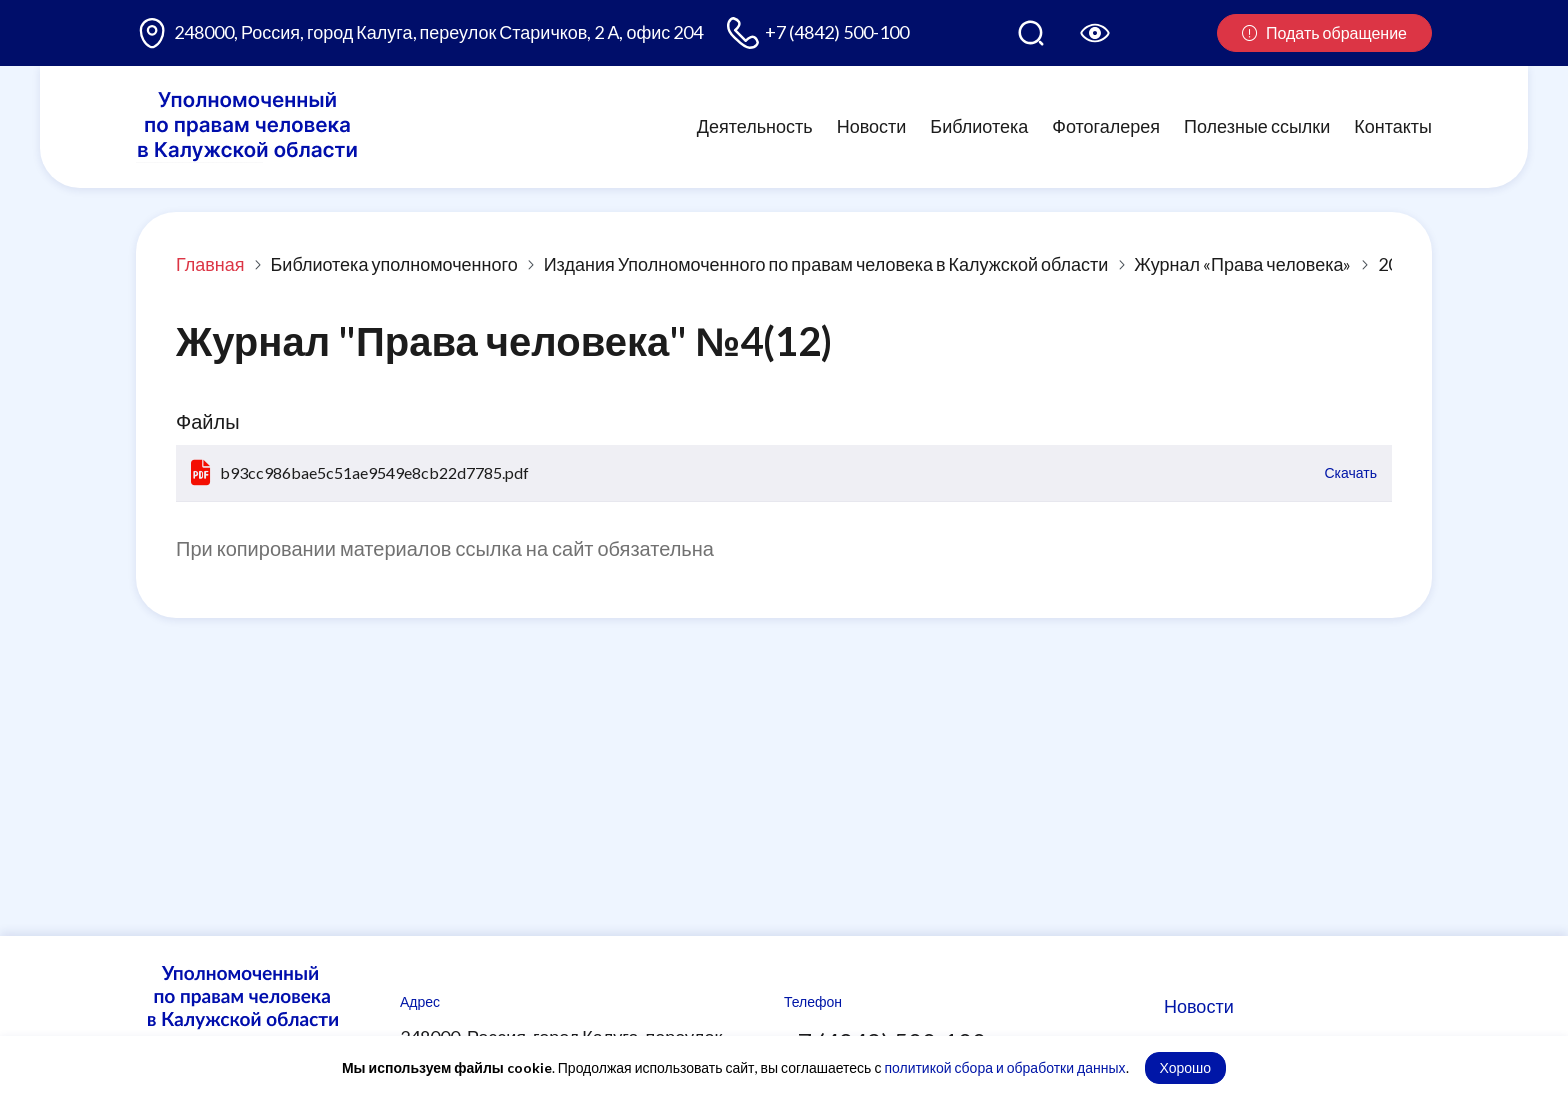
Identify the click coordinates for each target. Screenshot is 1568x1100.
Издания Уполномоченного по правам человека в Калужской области (826, 264)
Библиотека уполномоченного (394, 264)
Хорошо (1186, 1067)
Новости (872, 126)
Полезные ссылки (1257, 126)
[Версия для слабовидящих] (1095, 33)
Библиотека (979, 126)
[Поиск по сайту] (1031, 33)
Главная (210, 264)
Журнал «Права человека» (1242, 264)
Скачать (1351, 472)
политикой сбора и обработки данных (1004, 1067)
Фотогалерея (1106, 126)
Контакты (1393, 126)
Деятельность (755, 126)
